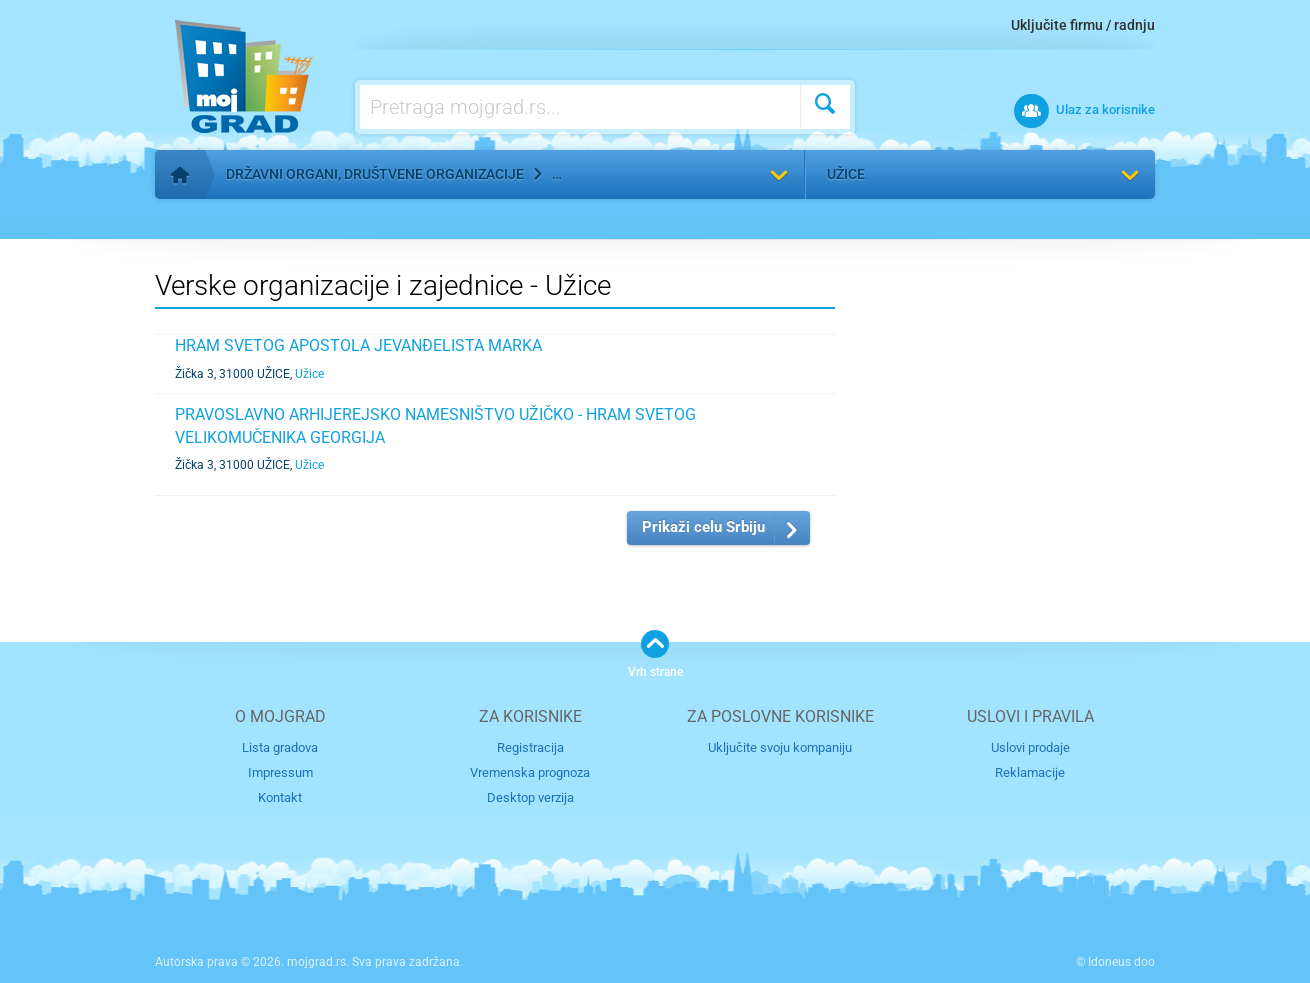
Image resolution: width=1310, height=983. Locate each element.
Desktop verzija (530, 797)
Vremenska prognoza (530, 772)
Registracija (530, 747)
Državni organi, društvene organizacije (375, 174)
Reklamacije (1030, 772)
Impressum (280, 772)
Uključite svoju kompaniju (780, 747)
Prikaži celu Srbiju (703, 527)
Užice (846, 174)
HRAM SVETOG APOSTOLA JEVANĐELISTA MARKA (358, 345)
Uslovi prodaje (1030, 747)
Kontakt (280, 797)
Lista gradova (280, 747)
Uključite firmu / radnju (1083, 25)
